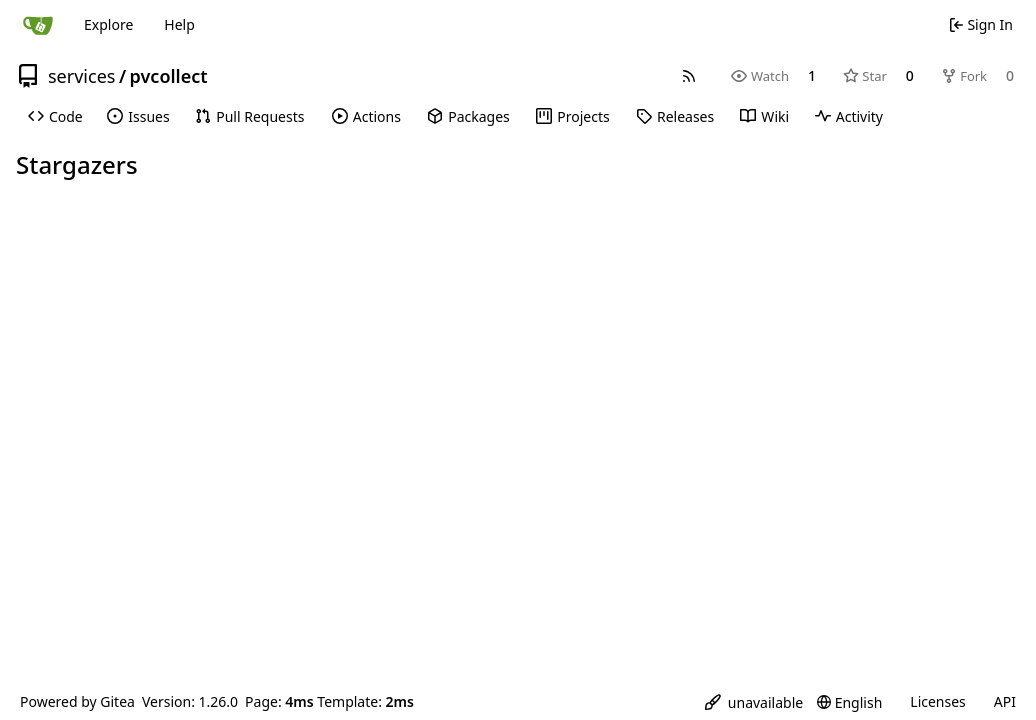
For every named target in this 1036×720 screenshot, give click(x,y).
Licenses (938, 701)
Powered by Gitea (77, 701)
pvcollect (169, 76)
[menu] (754, 702)
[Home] (38, 25)
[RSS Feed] (689, 76)
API (1005, 701)
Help (179, 24)
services (81, 76)
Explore (108, 24)
